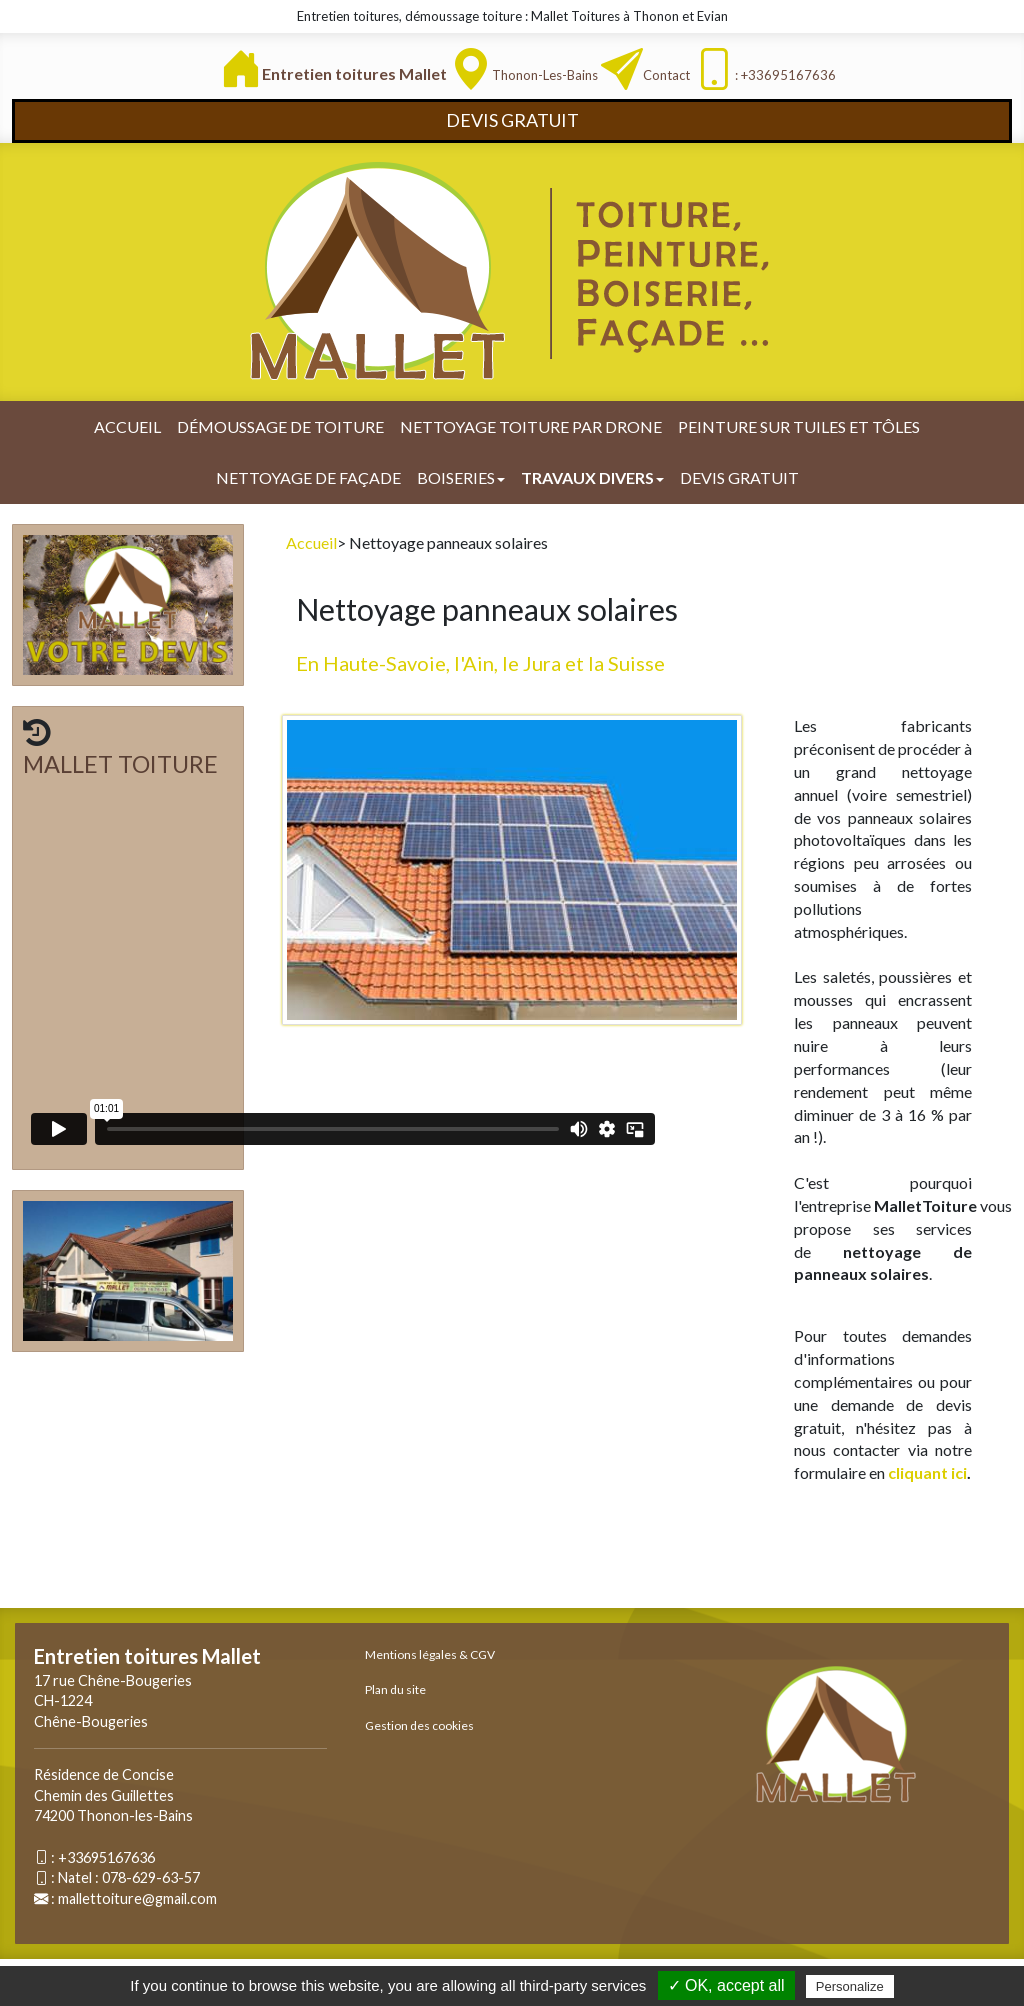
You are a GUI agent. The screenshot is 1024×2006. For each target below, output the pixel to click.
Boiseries (461, 477)
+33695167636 (106, 1857)
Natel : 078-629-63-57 (129, 1877)
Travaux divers (592, 477)
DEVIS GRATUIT (512, 120)
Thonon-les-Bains (545, 75)
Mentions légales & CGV (430, 1654)
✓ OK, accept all (726, 1985)
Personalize (850, 1986)
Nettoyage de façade (308, 477)
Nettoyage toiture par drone (531, 426)
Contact (666, 75)
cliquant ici (927, 1472)
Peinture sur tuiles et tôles (799, 426)
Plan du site (395, 1689)
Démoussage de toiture (280, 426)
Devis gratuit (739, 477)
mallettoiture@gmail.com (137, 1898)
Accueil (127, 426)
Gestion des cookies (419, 1725)
